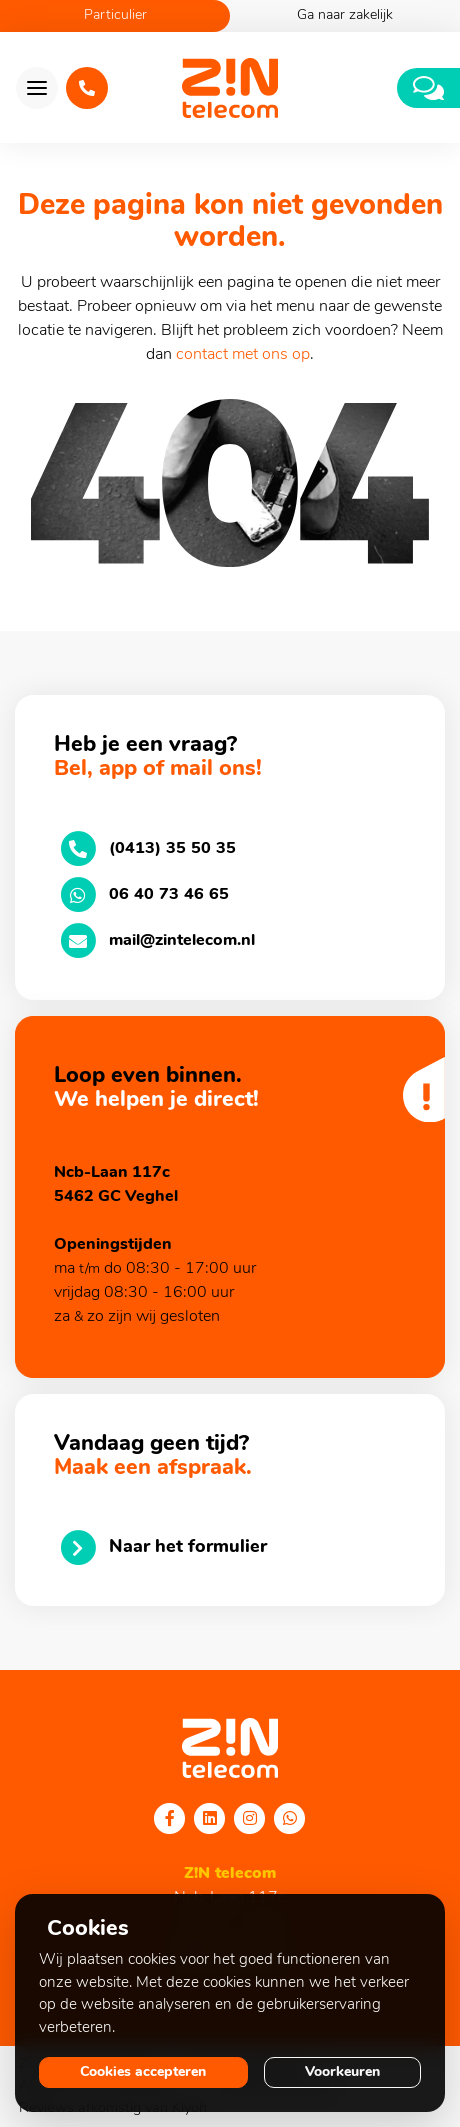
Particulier (115, 15)
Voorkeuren (342, 2072)
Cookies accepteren (143, 2072)
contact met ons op (243, 355)
